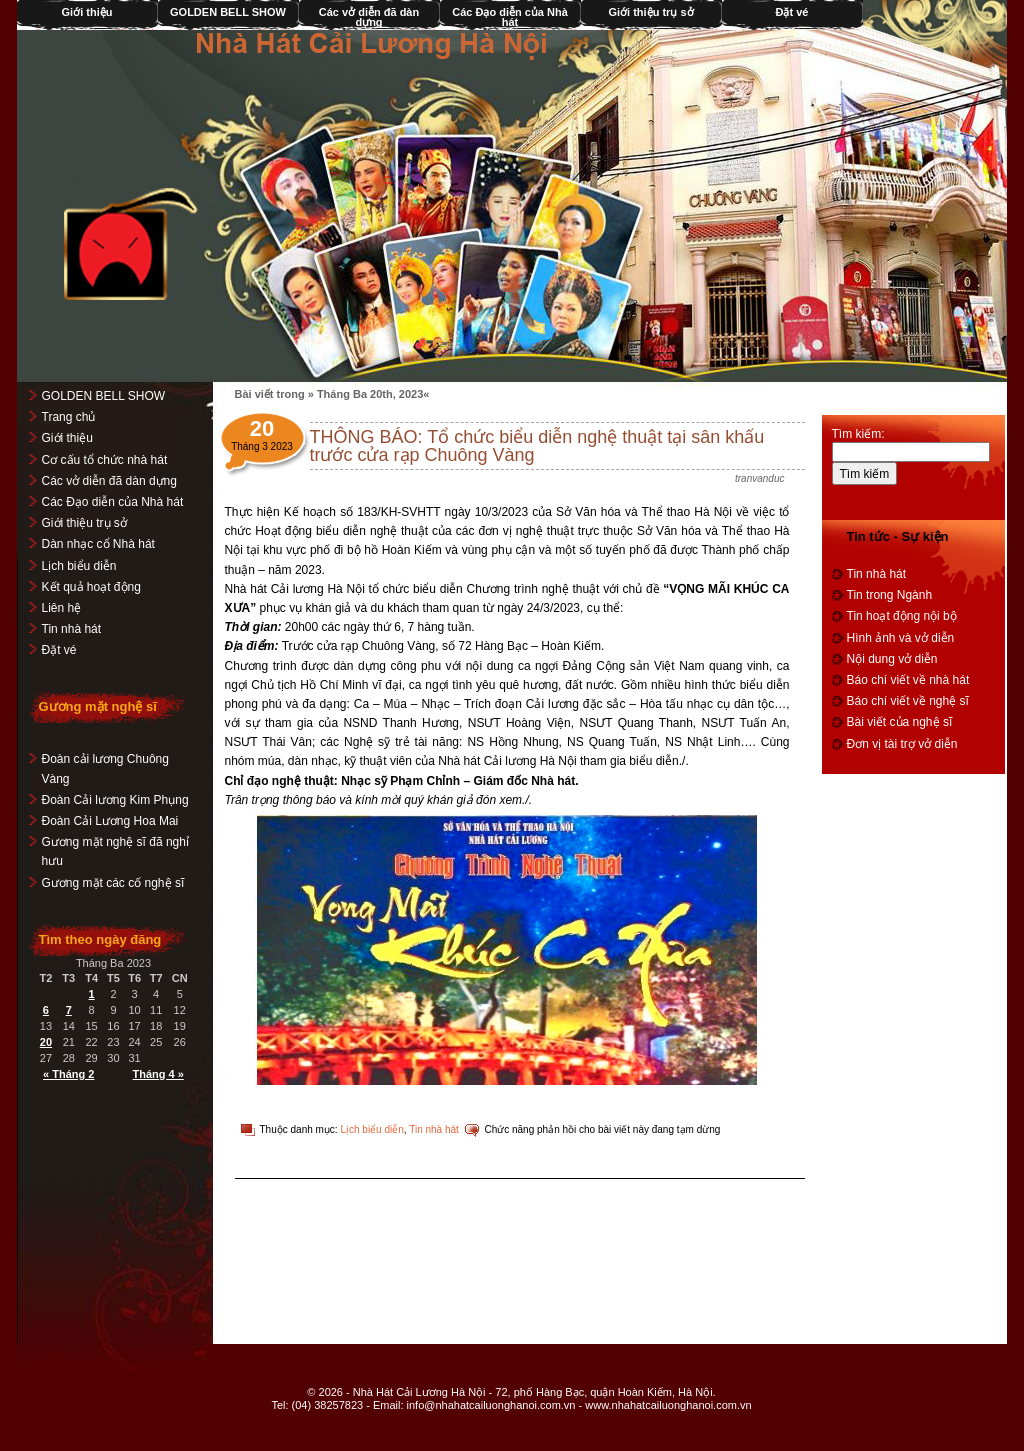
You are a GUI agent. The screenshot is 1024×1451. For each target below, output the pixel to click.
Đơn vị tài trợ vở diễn (902, 744)
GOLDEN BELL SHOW (229, 12)
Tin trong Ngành (890, 595)
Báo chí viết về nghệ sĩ (908, 701)
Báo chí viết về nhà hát (908, 680)
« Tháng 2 (69, 1074)
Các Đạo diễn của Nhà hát (511, 17)
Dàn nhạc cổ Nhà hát (98, 544)
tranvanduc (760, 478)
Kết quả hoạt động (91, 587)
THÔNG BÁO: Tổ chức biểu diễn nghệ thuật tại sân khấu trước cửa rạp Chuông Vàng (537, 446)
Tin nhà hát (435, 1129)
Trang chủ (69, 417)
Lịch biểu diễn (372, 1129)
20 (46, 1042)
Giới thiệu (87, 12)
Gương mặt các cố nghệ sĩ (113, 883)
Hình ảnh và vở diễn (901, 638)
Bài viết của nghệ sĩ (900, 722)
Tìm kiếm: (858, 434)
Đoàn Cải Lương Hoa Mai (110, 821)
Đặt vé (792, 12)
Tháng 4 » (158, 1074)
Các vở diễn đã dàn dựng (369, 17)
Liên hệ (62, 608)
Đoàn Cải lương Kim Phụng (115, 800)
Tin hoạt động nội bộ (902, 616)
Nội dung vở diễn (892, 659)
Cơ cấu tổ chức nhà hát (105, 460)
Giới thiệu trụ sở (651, 12)
